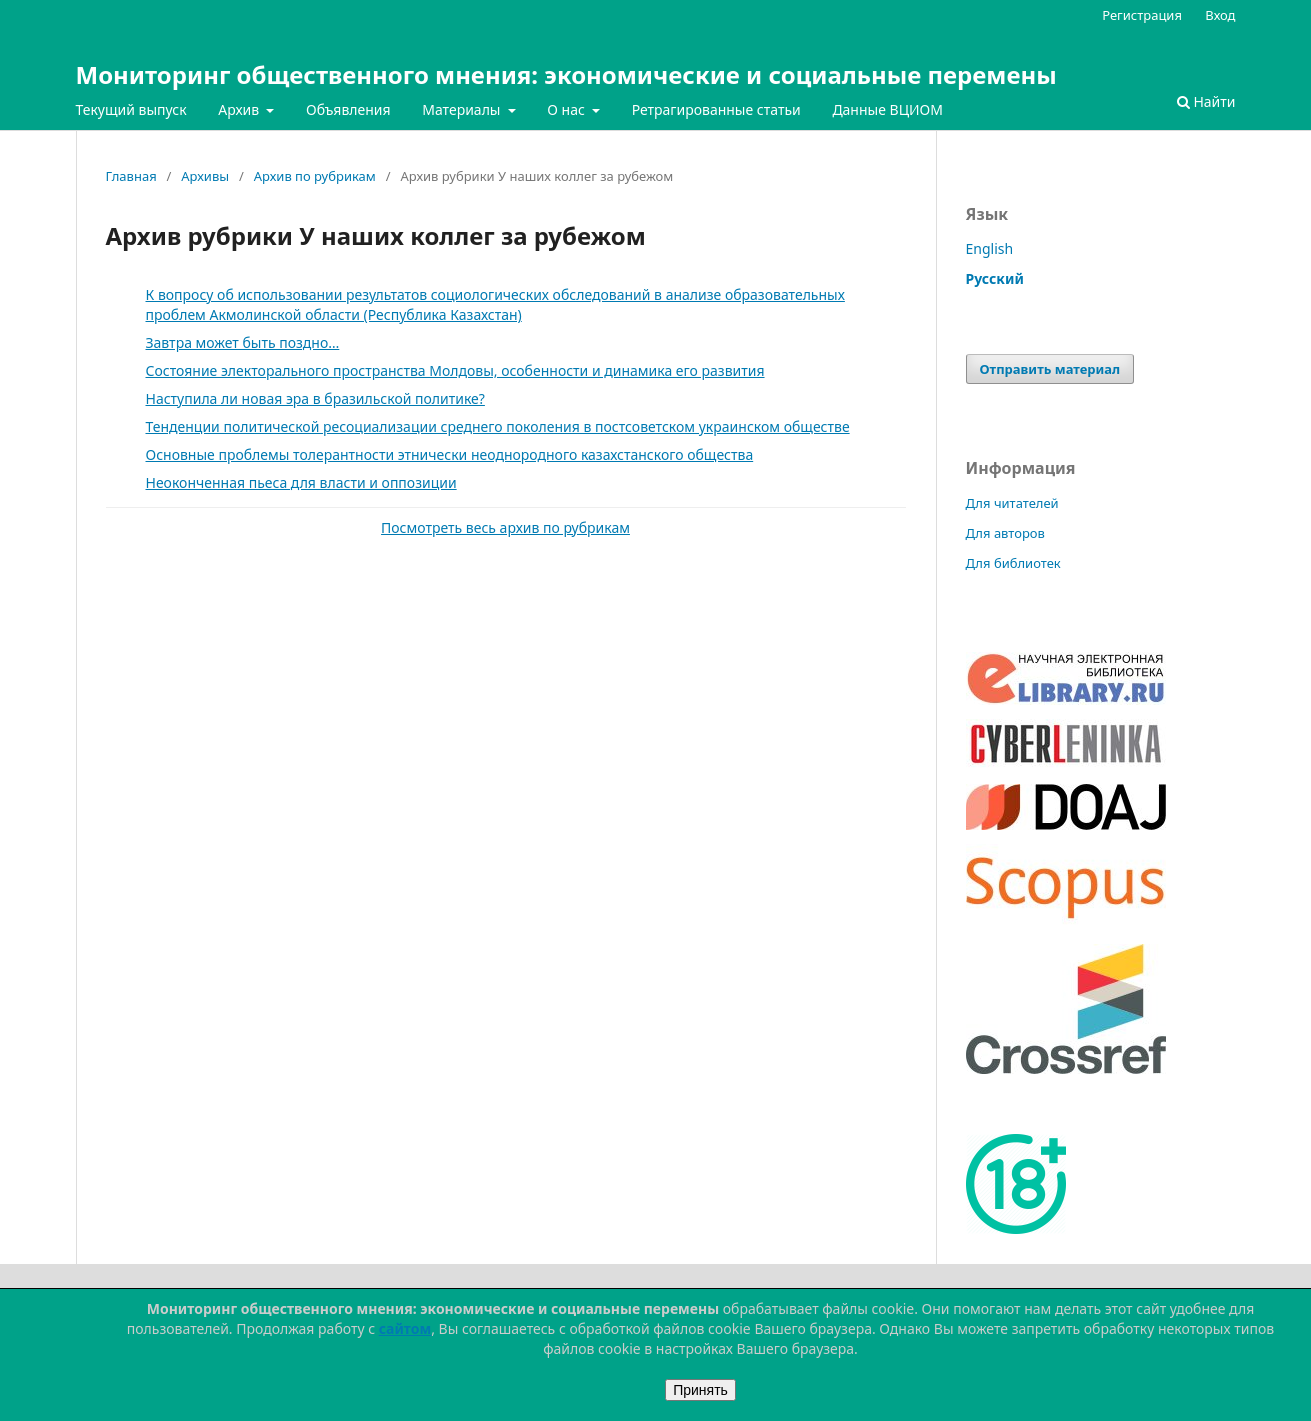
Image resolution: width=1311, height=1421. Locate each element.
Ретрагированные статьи (716, 109)
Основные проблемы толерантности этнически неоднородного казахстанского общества (450, 454)
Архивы (205, 176)
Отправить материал (1050, 369)
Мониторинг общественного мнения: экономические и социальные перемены (566, 74)
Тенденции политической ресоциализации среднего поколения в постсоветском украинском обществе (498, 426)
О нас (567, 109)
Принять (700, 1390)
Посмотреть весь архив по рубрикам (505, 527)
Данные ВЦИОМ (887, 109)
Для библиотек (1013, 563)
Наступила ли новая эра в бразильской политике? (315, 398)
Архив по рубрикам (315, 176)
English (990, 248)
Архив (240, 109)
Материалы (463, 109)
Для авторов (1005, 533)
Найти (1206, 101)
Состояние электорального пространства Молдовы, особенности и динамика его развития (455, 370)
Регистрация (1142, 15)
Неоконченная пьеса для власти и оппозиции (301, 482)
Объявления (348, 109)
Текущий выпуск (131, 109)
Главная (131, 176)
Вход (1220, 15)
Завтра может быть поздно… (243, 342)
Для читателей (1012, 503)
